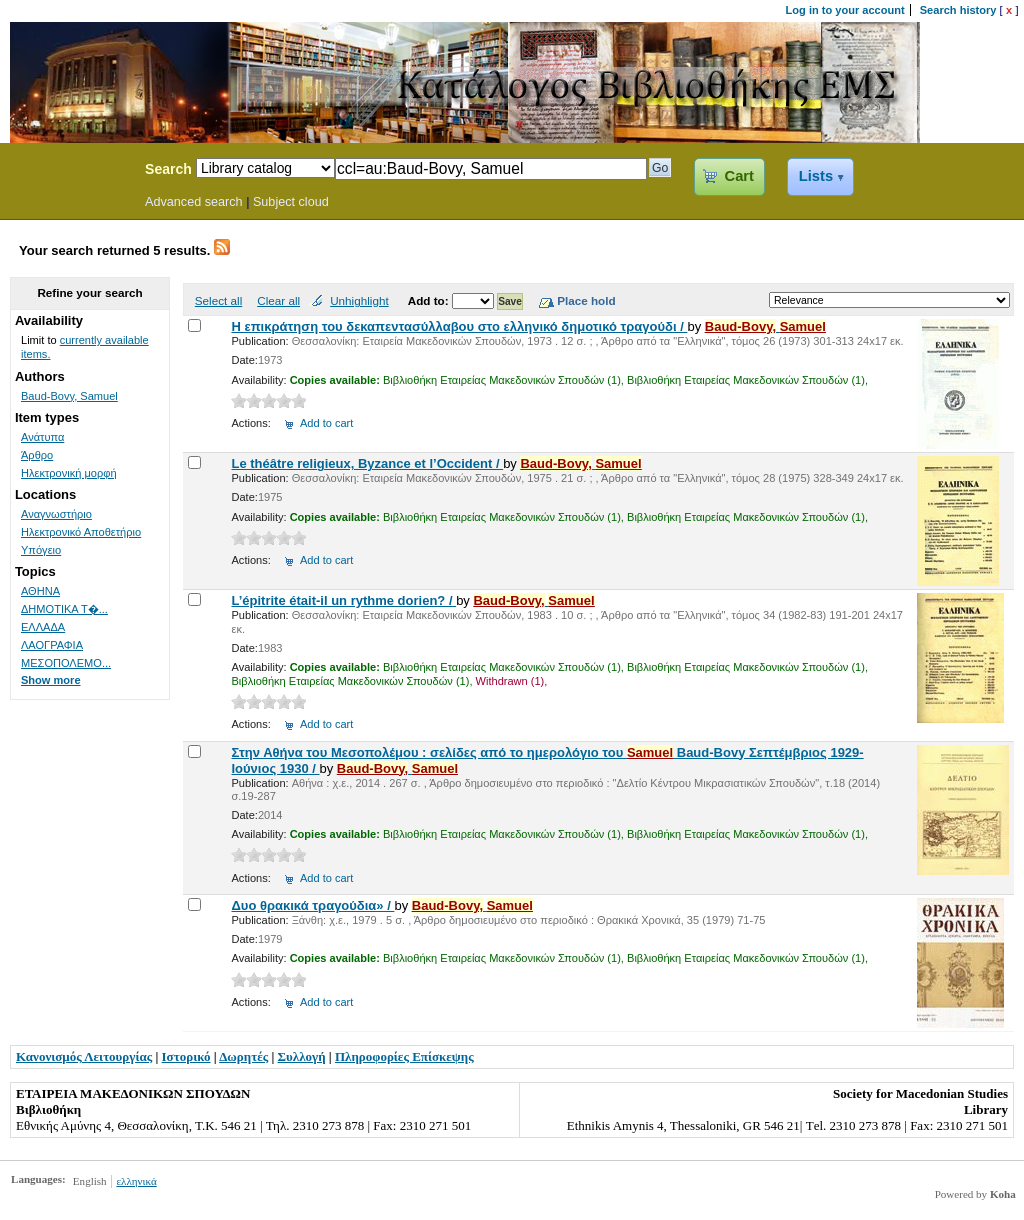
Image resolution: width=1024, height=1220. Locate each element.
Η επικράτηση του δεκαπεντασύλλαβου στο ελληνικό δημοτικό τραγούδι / (459, 326)
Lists (816, 176)
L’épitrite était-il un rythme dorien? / (343, 600)
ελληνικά (136, 1181)
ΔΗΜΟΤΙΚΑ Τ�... (64, 609)
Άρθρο (37, 455)
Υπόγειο (41, 550)
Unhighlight (359, 300)
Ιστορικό (186, 1056)
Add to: (430, 300)
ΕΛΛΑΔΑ (43, 627)
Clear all (278, 300)
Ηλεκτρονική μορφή (69, 473)
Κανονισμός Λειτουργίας (84, 1056)
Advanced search (194, 202)
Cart (739, 176)
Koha (1003, 1194)
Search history (958, 10)
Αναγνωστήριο (56, 514)
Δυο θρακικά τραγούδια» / (312, 905)
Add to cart (326, 423)
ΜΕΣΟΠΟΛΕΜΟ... (66, 663)
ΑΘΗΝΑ (40, 591)
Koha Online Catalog (67, 172)
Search (168, 169)
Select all (218, 300)
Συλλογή (302, 1056)
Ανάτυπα (42, 437)
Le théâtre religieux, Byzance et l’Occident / (367, 463)
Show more (51, 680)
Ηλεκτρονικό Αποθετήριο (81, 532)
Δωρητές (243, 1056)
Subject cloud (291, 202)
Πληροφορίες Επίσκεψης (404, 1056)
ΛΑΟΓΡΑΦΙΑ (52, 645)
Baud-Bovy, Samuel (69, 396)
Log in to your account (845, 10)
